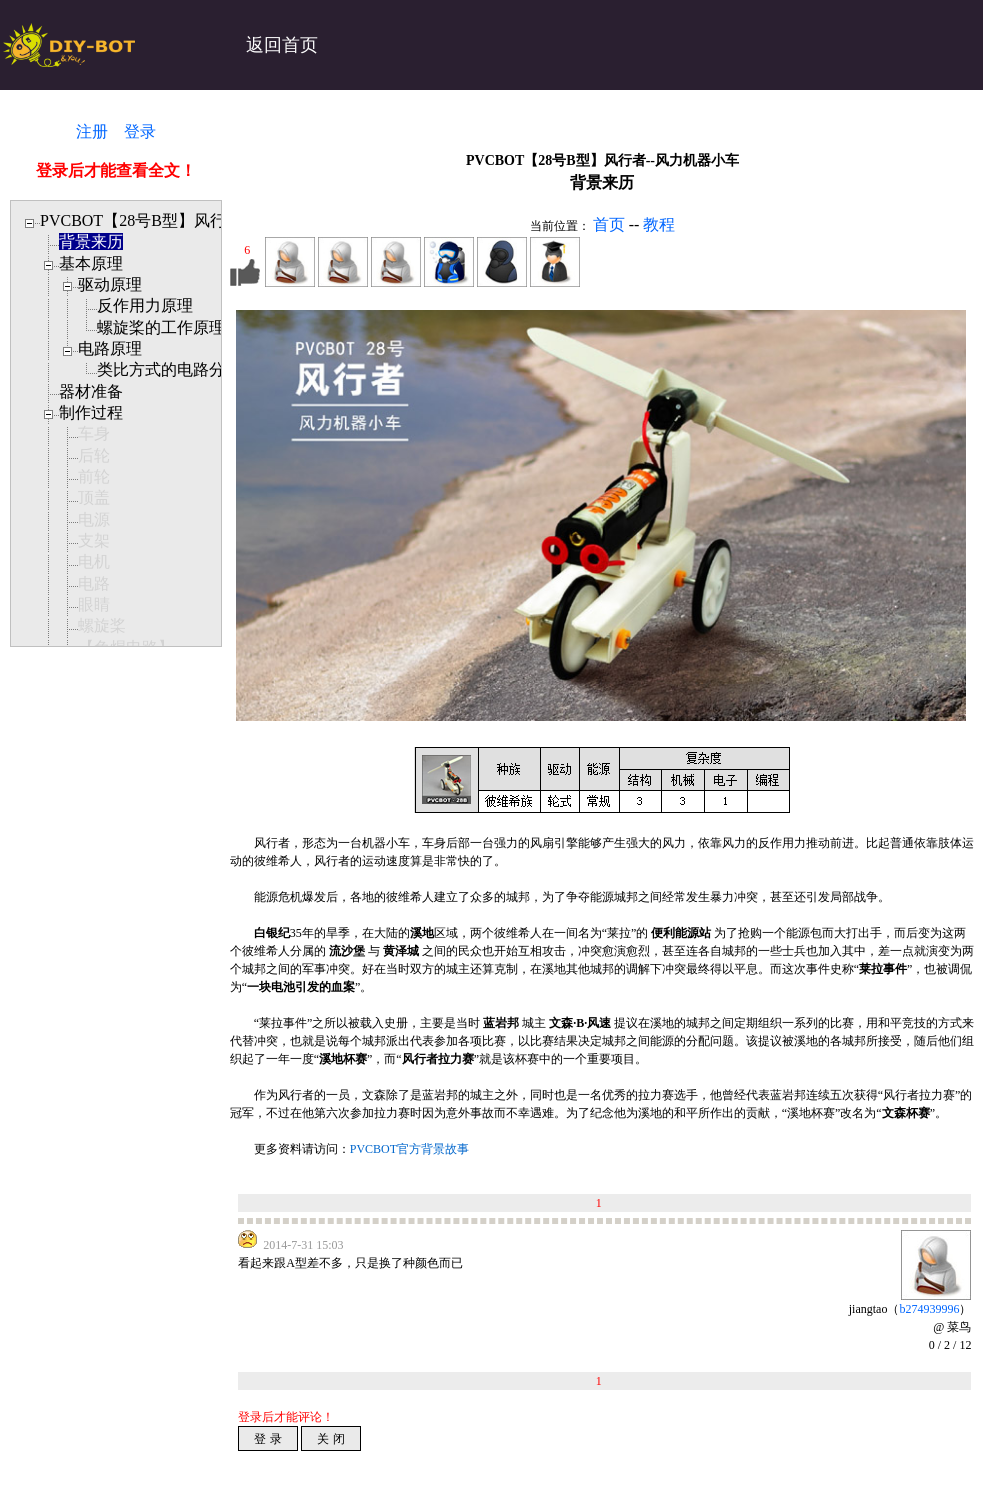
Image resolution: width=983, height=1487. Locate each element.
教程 (659, 224)
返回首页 (282, 45)
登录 (140, 131)
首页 (609, 224)
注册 (92, 131)
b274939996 (929, 1309)
